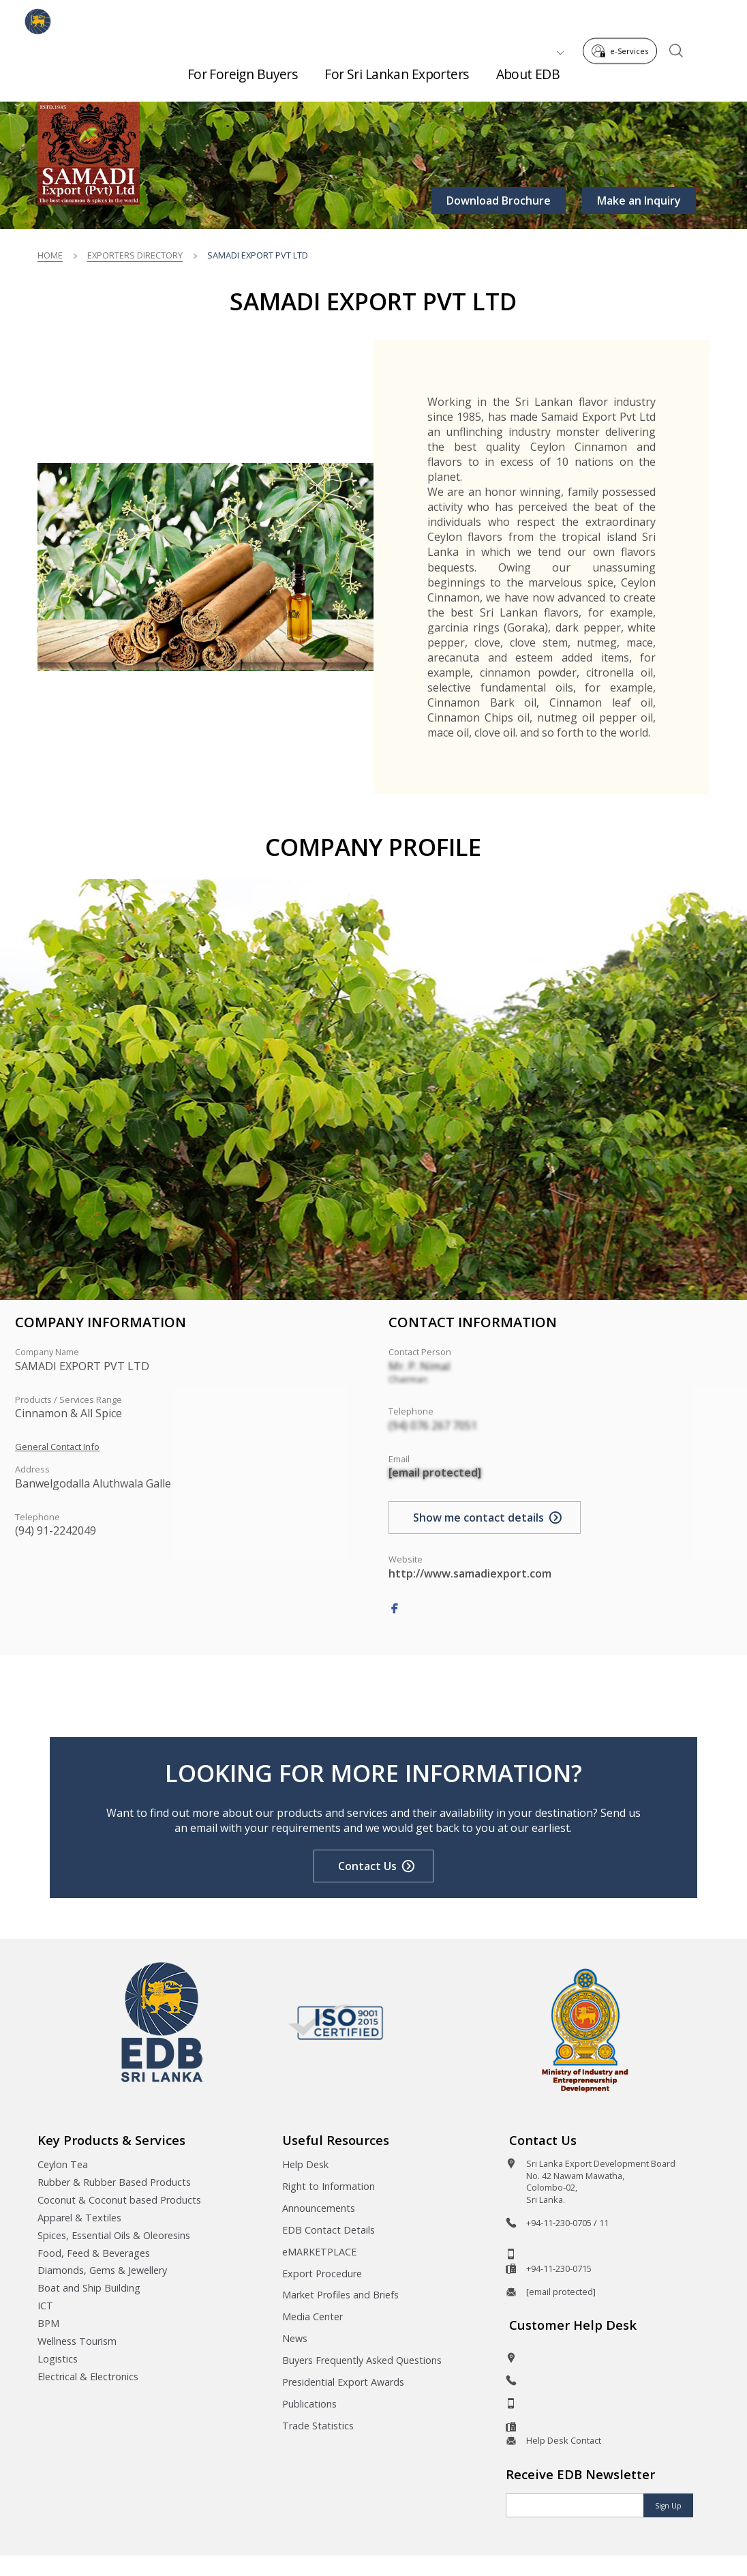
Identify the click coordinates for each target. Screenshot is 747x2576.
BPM (48, 2323)
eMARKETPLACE (319, 2251)
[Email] (575, 2505)
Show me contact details (478, 1517)
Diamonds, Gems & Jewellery (102, 2270)
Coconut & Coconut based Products (119, 2199)
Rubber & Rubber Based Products (114, 2182)
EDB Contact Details (328, 2229)
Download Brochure (498, 200)
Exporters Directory (135, 255)
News (294, 2338)
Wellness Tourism (77, 2341)
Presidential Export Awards (343, 2381)
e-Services (624, 19)
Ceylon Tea (62, 2164)
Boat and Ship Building (88, 2287)
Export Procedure (322, 2273)
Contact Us (367, 1866)
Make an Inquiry (639, 200)
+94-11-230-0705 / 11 (567, 2223)
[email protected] (434, 1472)
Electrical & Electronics (87, 2376)
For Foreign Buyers (242, 68)
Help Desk (305, 2164)
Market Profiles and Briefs (340, 2294)
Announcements (318, 2208)
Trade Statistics (318, 2425)
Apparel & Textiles (79, 2217)
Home (50, 255)
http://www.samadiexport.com (469, 1573)
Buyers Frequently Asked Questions (362, 2360)
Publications (309, 2403)
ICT (45, 2305)
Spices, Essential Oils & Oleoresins (113, 2235)
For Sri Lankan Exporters (396, 68)
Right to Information (328, 2186)
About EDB (528, 68)
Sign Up (668, 2506)
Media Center (312, 2316)
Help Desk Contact (563, 2440)
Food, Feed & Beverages (93, 2253)
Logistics (57, 2358)
